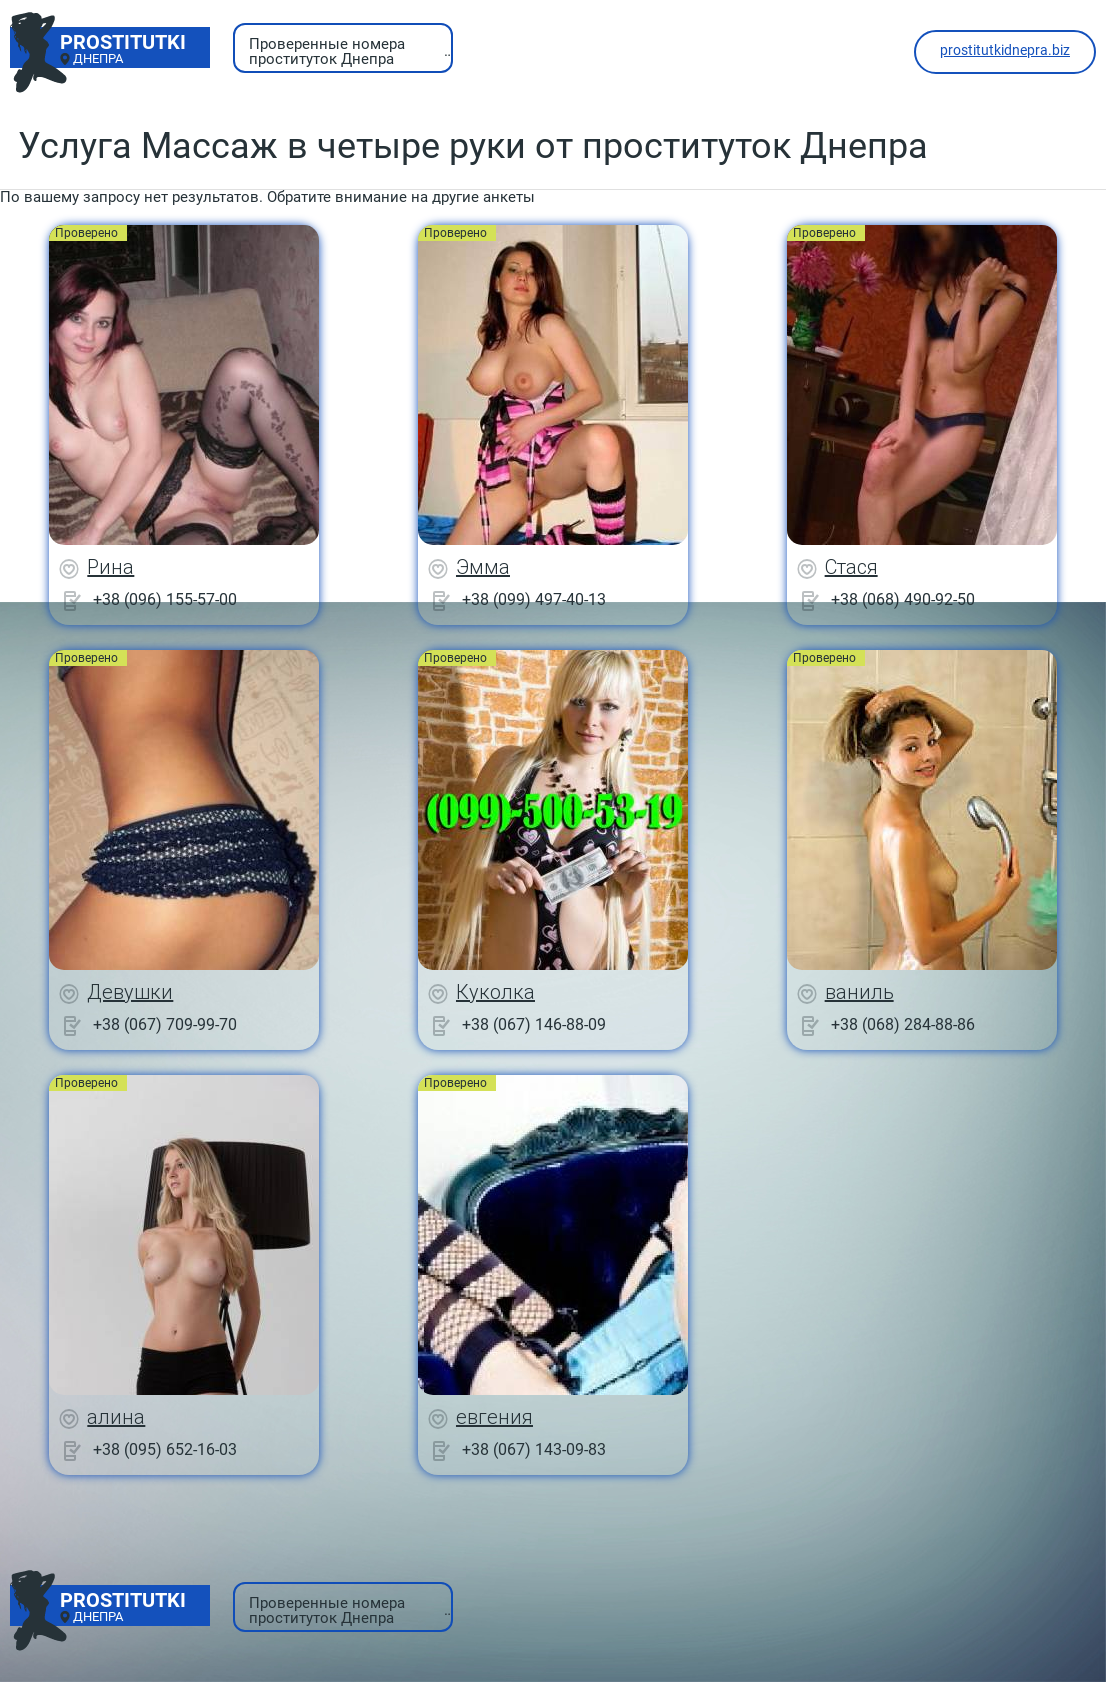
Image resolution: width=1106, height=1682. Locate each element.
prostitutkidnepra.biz (1005, 50)
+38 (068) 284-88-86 (903, 1024)
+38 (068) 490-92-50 (903, 599)
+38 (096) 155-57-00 (165, 599)
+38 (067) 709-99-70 (165, 1024)
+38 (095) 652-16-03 (165, 1449)
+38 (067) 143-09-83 (534, 1449)
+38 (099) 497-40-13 (534, 599)
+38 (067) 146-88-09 (534, 1024)
